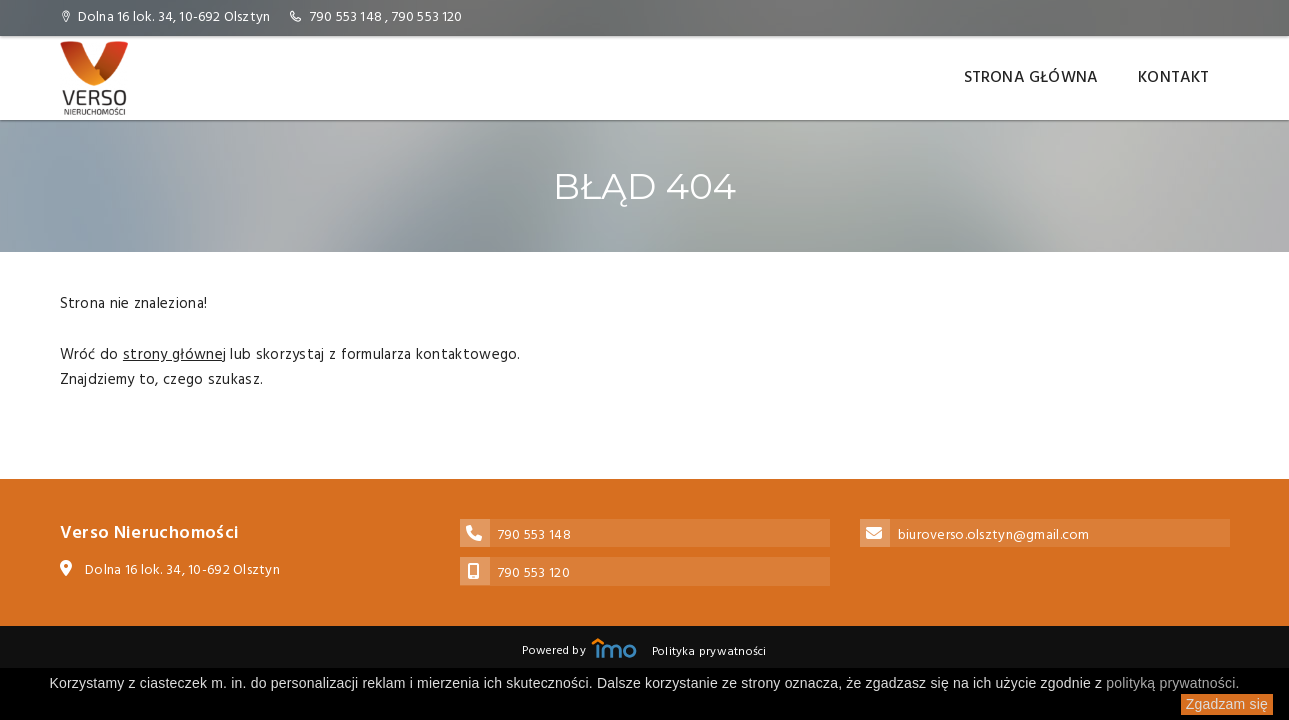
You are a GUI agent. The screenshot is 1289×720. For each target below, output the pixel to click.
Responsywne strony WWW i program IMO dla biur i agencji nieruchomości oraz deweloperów (614, 648)
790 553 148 (346, 17)
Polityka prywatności (709, 652)
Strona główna (1031, 78)
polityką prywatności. (1172, 683)
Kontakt (1173, 78)
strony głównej (174, 355)
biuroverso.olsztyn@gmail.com (994, 535)
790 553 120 (427, 17)
